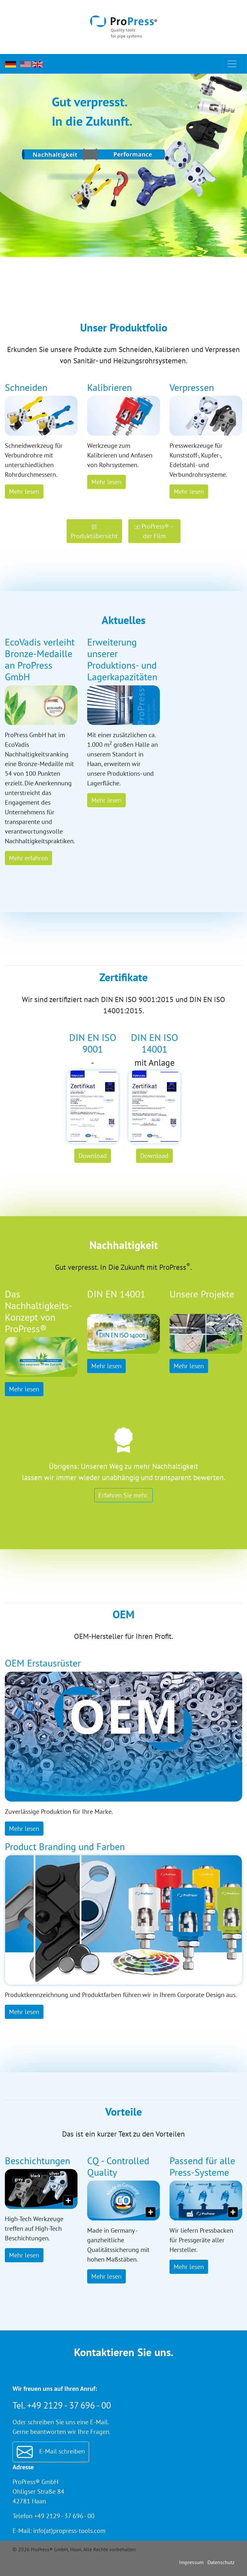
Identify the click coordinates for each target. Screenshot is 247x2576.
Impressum (191, 2562)
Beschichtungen (37, 2160)
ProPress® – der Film (154, 531)
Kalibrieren (109, 387)
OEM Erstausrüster (43, 1663)
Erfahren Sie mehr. (123, 1495)
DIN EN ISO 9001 (92, 1043)
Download (92, 1156)
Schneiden (26, 387)
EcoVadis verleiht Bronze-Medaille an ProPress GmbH (40, 659)
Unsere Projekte (201, 1294)
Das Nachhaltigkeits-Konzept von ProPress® (38, 1311)
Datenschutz (220, 2562)
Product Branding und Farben (65, 1846)
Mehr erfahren (28, 858)
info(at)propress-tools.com (69, 2530)
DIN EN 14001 (116, 1294)
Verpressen (191, 387)
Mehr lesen (24, 491)
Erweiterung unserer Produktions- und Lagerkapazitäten (122, 659)
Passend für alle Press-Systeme (202, 2166)
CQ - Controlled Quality (118, 2166)
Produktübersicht (94, 532)
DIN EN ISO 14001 (154, 1043)
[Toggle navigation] (232, 64)
